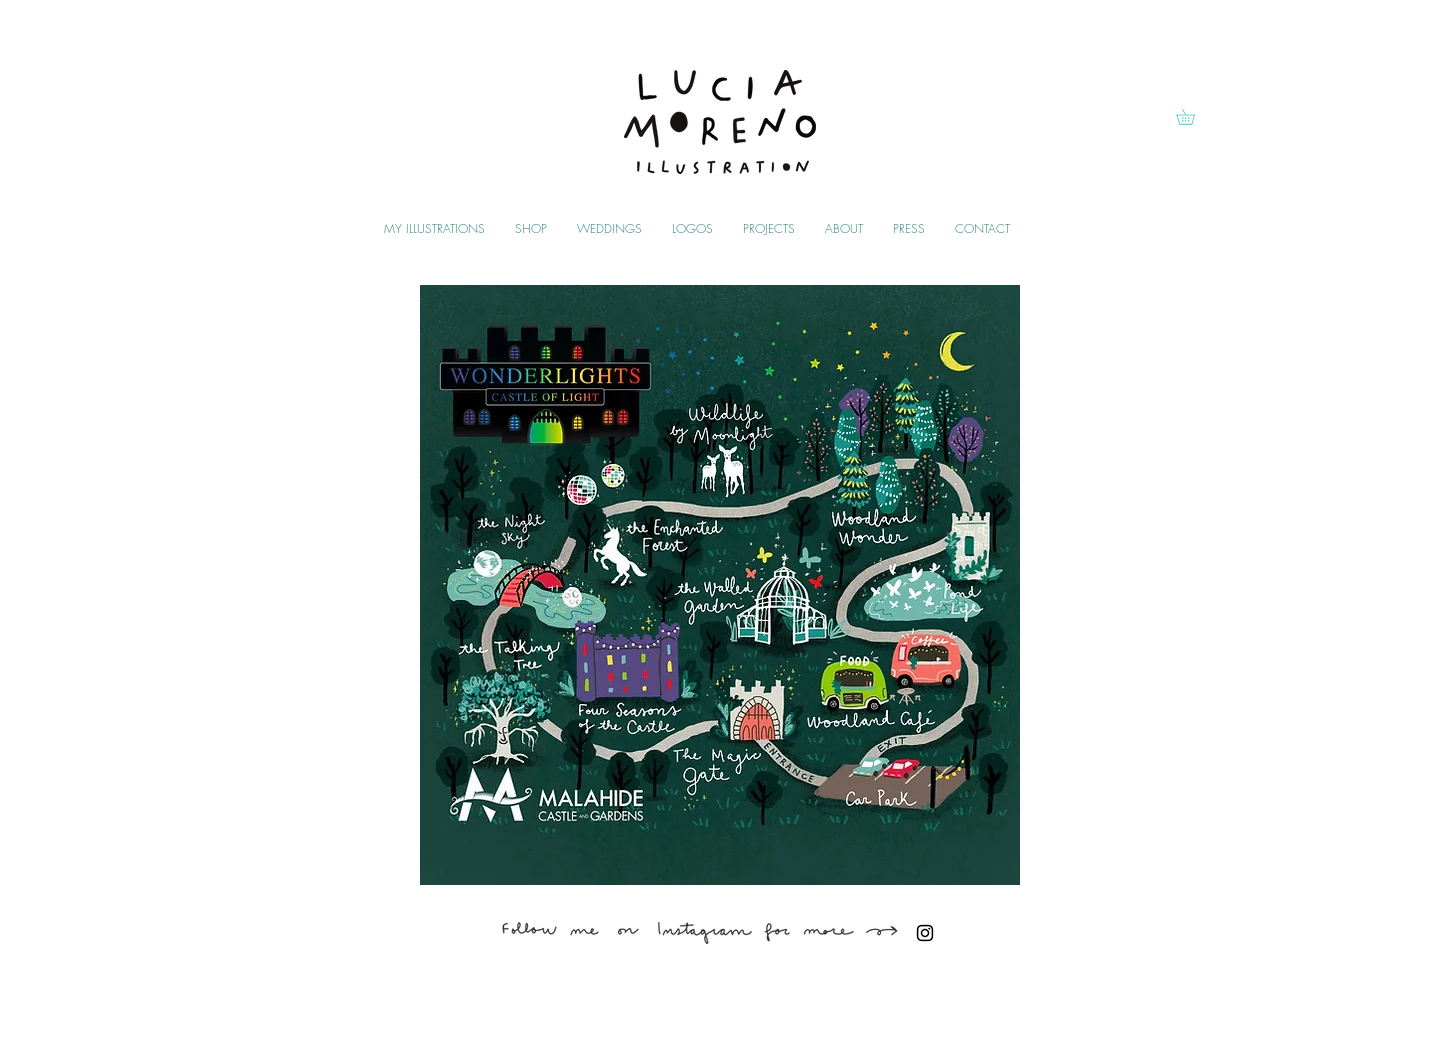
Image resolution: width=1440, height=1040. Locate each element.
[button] (1193, 117)
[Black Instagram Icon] (925, 933)
